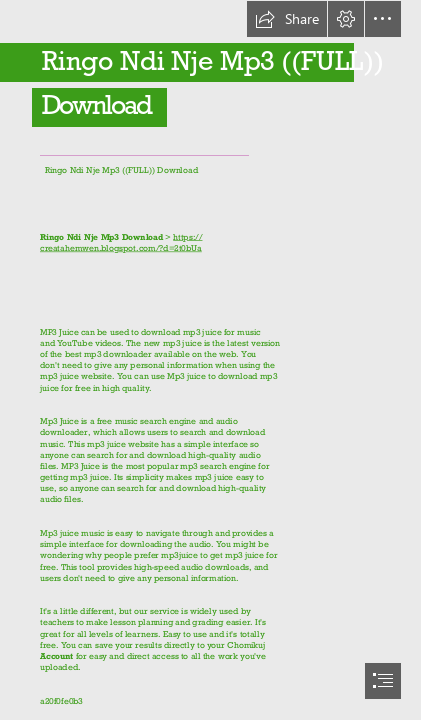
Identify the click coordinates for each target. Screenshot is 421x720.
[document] (210, 360)
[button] (287, 19)
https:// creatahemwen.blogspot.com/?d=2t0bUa (121, 242)
